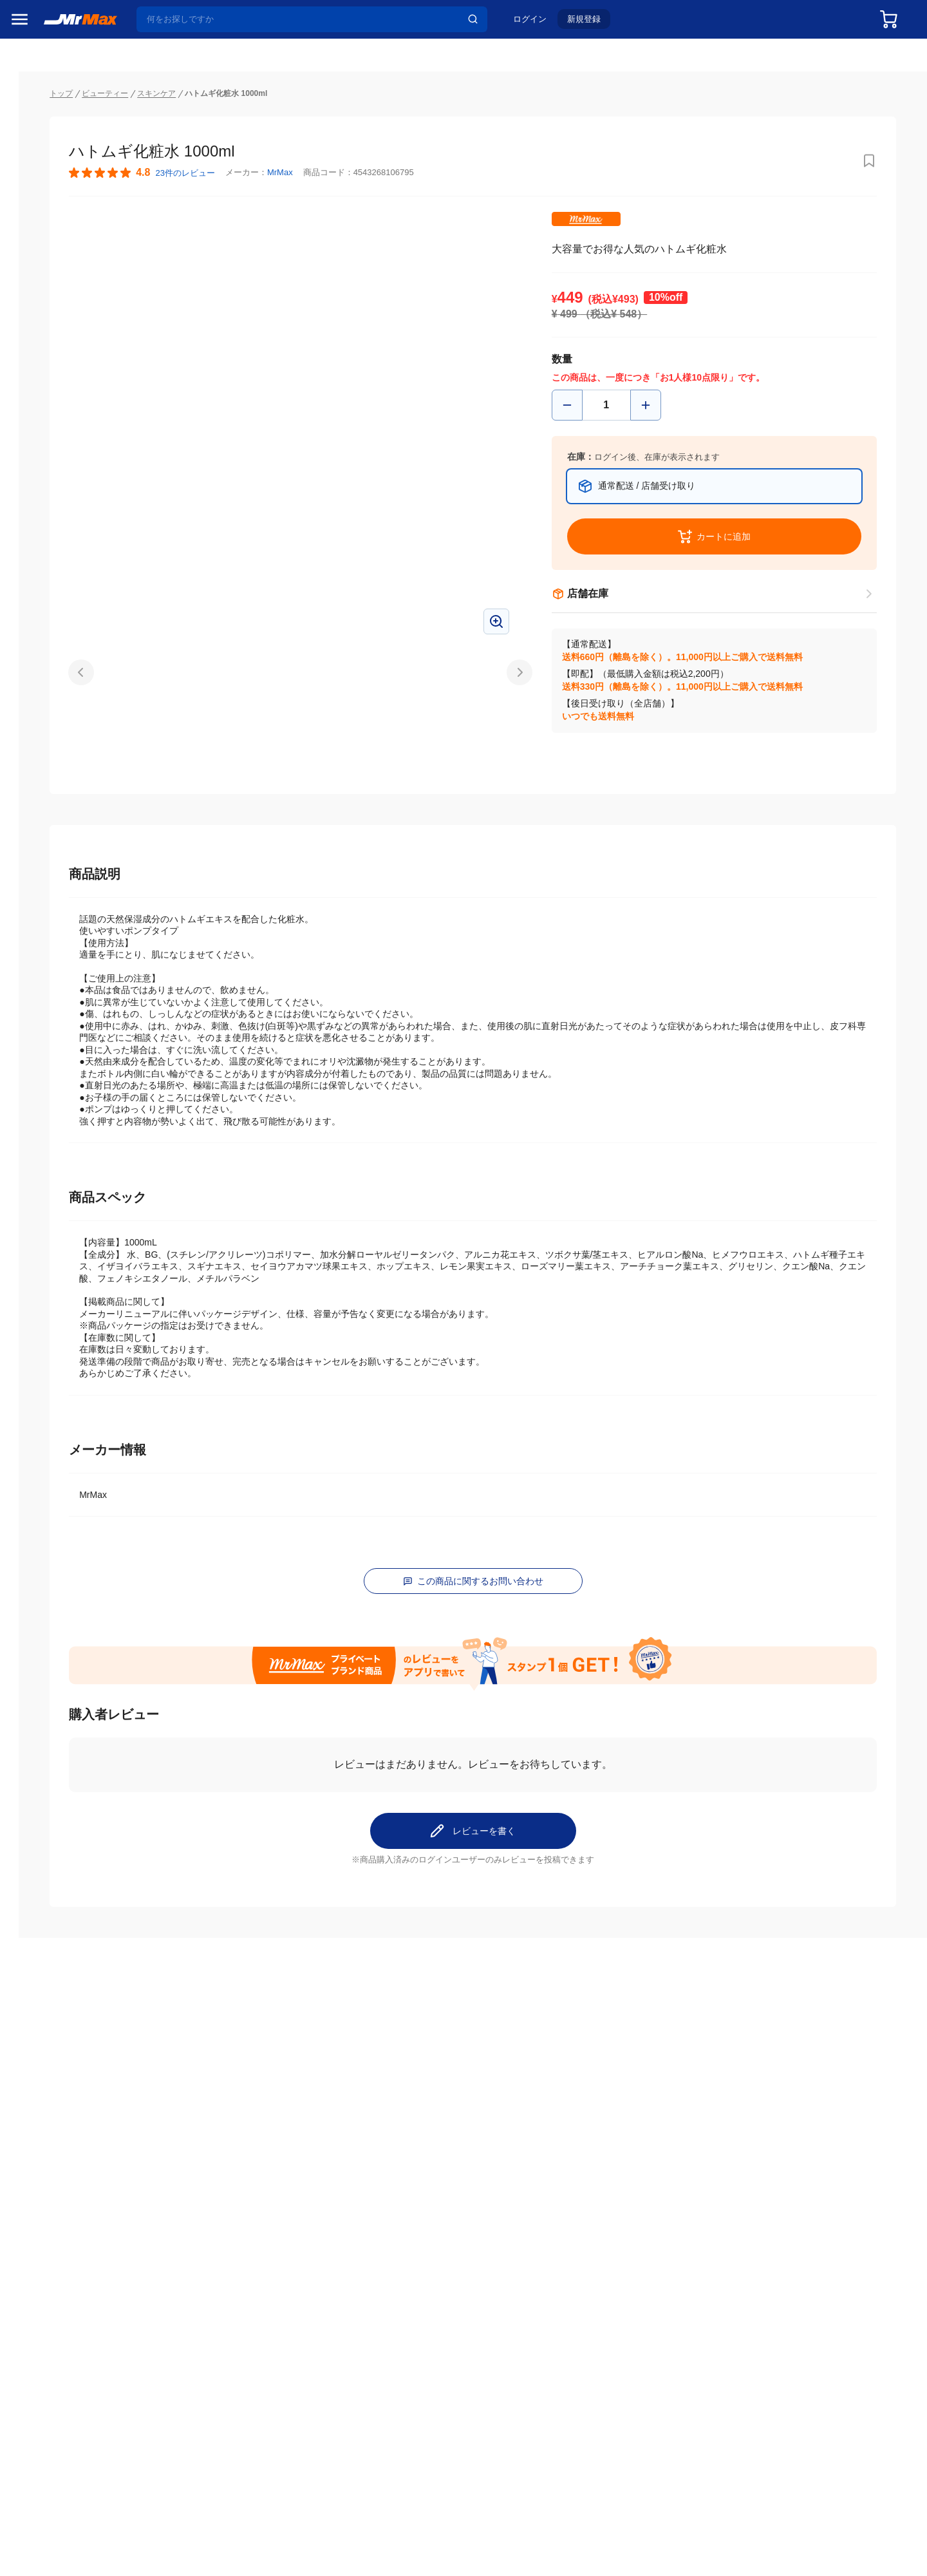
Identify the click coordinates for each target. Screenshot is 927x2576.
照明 (24, 789)
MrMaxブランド (47, 118)
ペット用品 (38, 843)
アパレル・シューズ (56, 870)
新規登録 (593, 23)
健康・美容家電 (47, 762)
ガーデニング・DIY (54, 978)
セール (28, 69)
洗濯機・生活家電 (51, 735)
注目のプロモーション (60, 93)
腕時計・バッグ (47, 897)
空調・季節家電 (47, 708)
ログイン (539, 23)
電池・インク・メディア (65, 924)
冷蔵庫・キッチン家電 (60, 681)
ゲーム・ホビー (47, 951)
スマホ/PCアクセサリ (58, 816)
